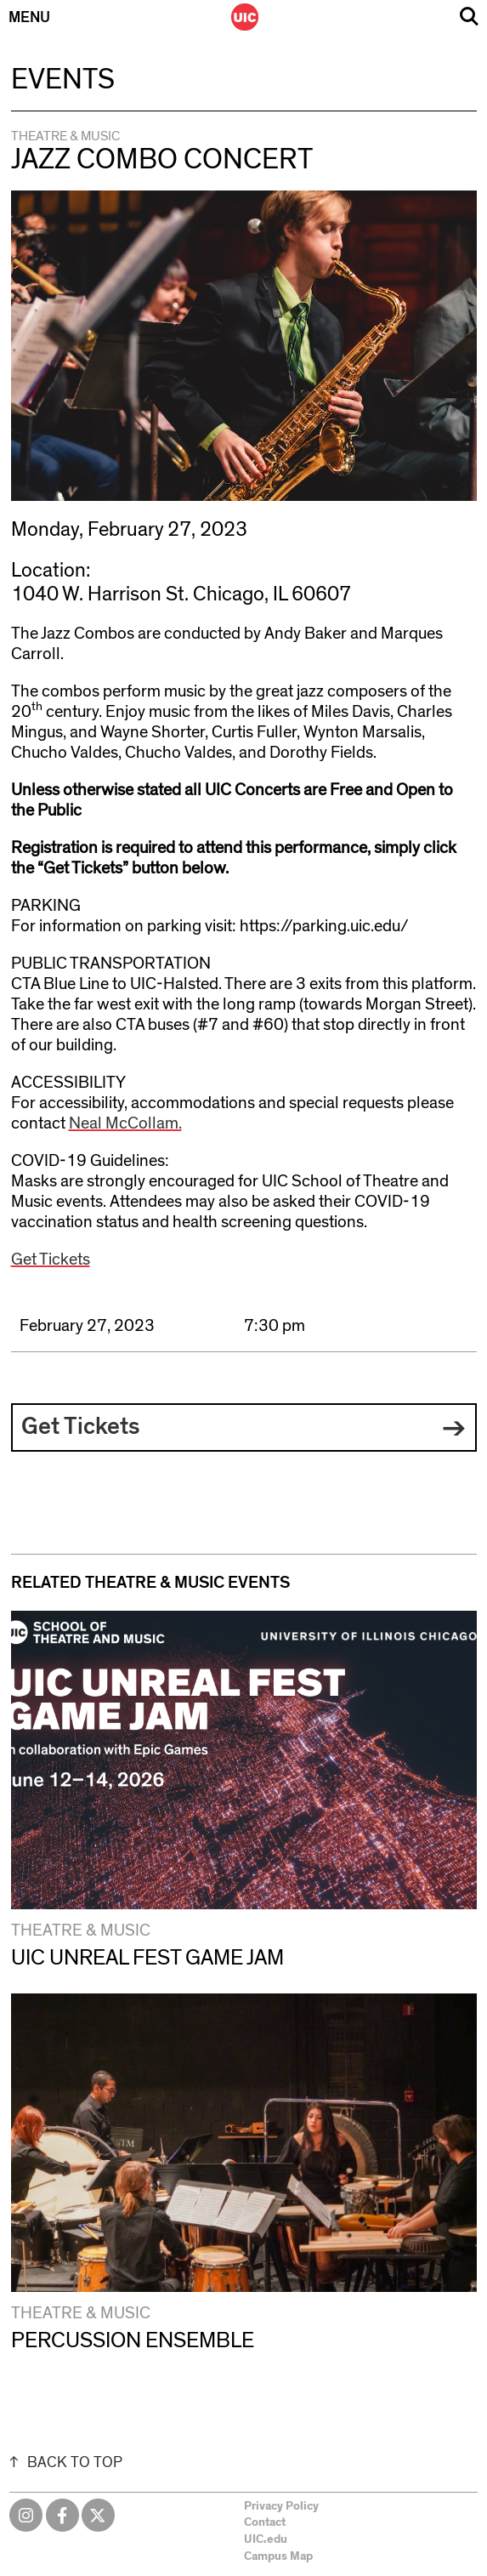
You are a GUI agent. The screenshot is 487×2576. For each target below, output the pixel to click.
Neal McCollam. (125, 1123)
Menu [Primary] (29, 18)
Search (469, 16)
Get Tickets (50, 1259)
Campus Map (278, 2556)
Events (63, 79)
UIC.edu (265, 2539)
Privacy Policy (281, 2506)
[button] (244, 1428)
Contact (265, 2522)
